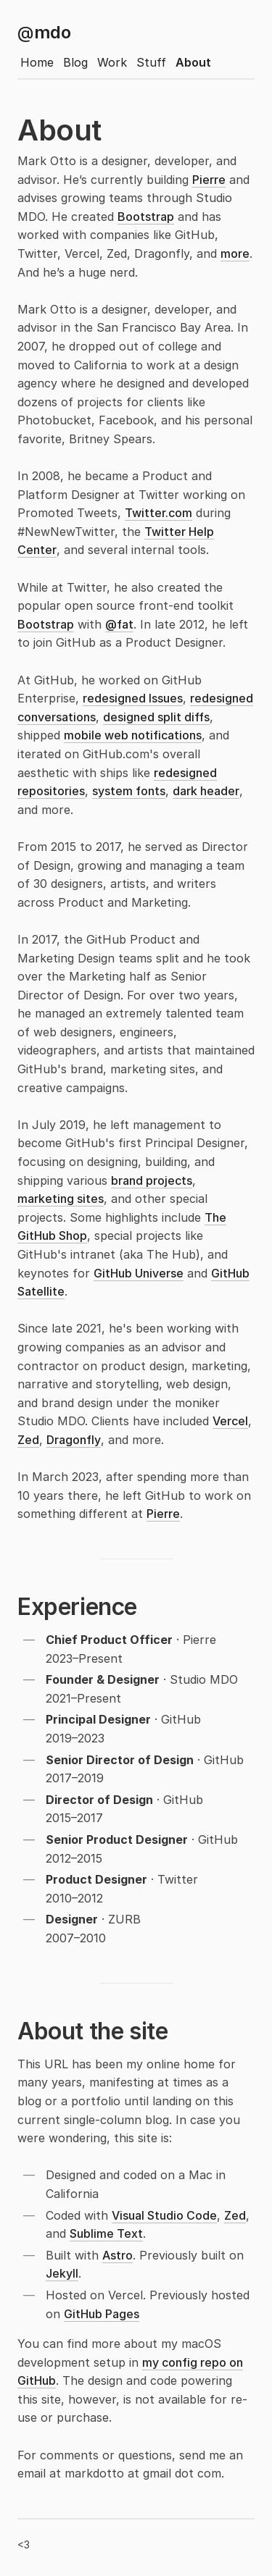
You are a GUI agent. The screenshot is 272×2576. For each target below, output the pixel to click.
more (235, 253)
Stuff (151, 62)
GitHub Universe (139, 1273)
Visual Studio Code (164, 2215)
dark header (206, 791)
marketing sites (60, 1198)
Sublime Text (106, 2233)
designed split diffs (156, 717)
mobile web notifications (133, 735)
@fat (119, 624)
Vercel (230, 1421)
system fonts (128, 791)
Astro (117, 2255)
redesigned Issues (133, 698)
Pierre (209, 179)
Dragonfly (73, 1439)
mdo (43, 32)
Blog (75, 62)
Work (112, 62)
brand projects (151, 1180)
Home (37, 62)
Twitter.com (158, 512)
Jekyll (62, 2273)
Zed (28, 1439)
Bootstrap (146, 216)
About (193, 62)
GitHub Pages (101, 2314)
